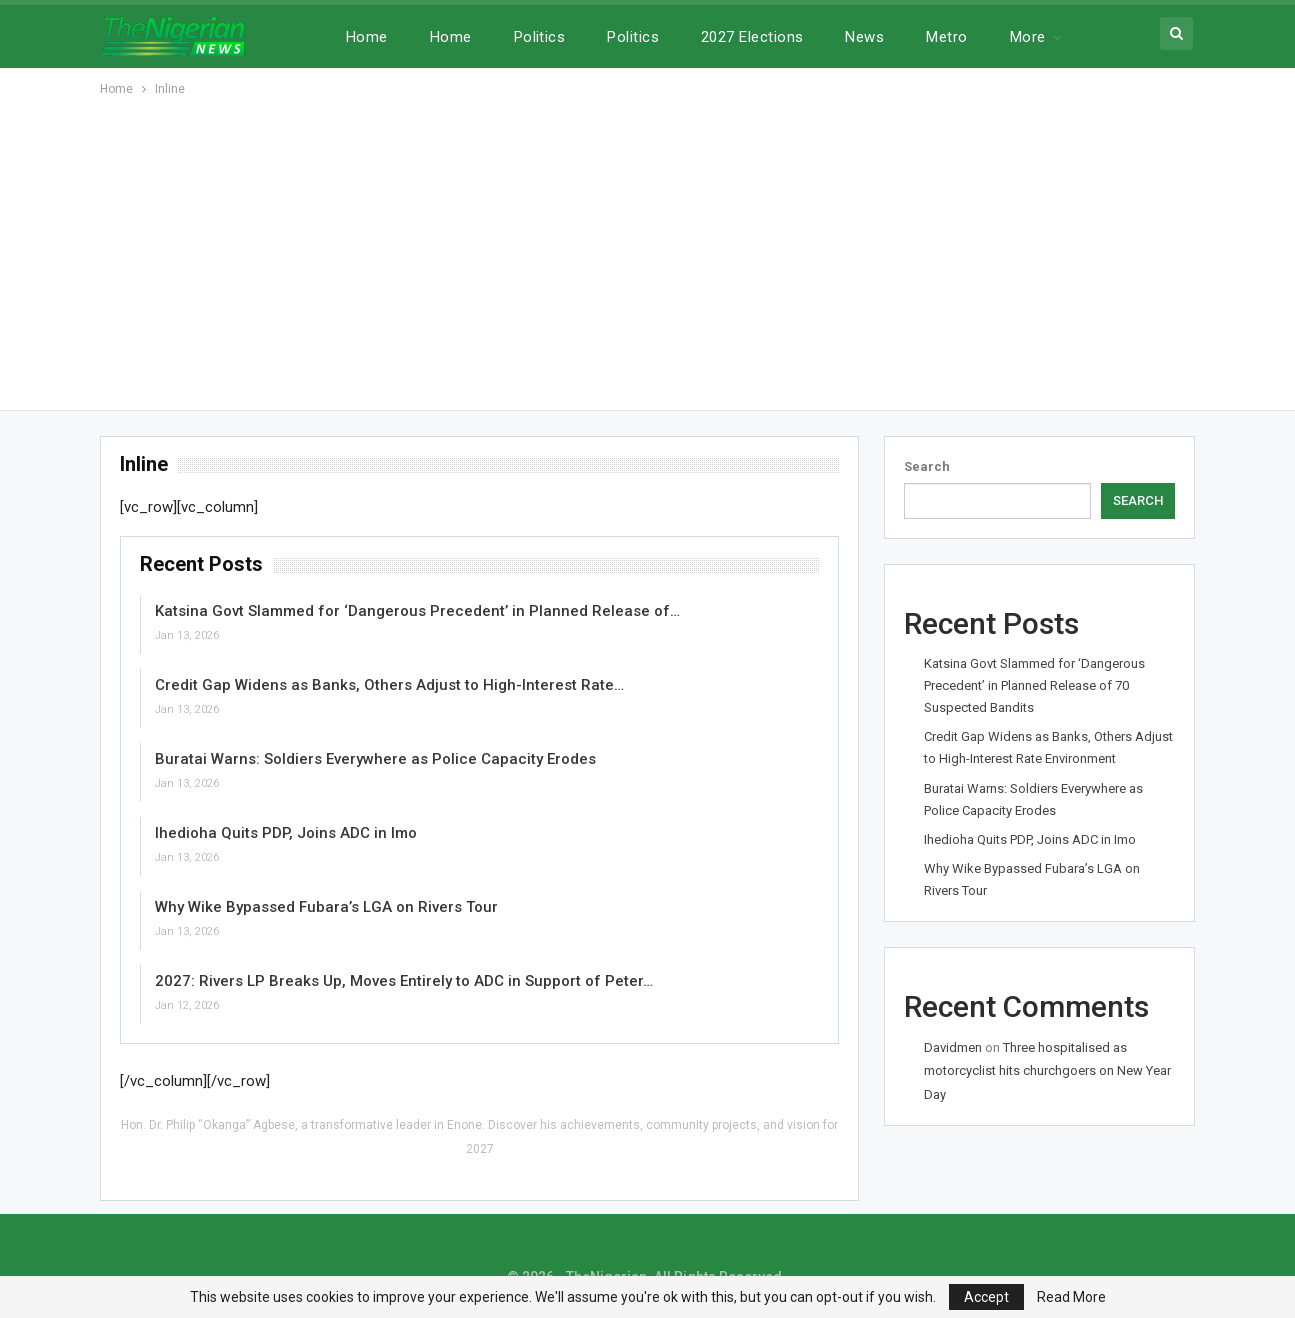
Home (367, 37)
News (864, 37)
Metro (946, 37)
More (1028, 37)
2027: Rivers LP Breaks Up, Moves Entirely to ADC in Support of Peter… (404, 981)
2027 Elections (752, 37)
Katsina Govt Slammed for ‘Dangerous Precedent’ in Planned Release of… (417, 611)
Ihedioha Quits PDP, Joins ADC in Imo (286, 833)
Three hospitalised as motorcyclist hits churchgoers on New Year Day (1047, 1071)
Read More (1071, 1297)
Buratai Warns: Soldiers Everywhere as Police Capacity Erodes (375, 759)
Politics (540, 37)
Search (927, 466)
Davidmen (953, 1047)
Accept (986, 1297)
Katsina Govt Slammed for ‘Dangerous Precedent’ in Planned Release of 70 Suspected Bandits (1034, 685)
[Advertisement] (647, 250)
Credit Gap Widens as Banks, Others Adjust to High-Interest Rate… (389, 685)
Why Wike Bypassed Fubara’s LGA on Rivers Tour (326, 907)
